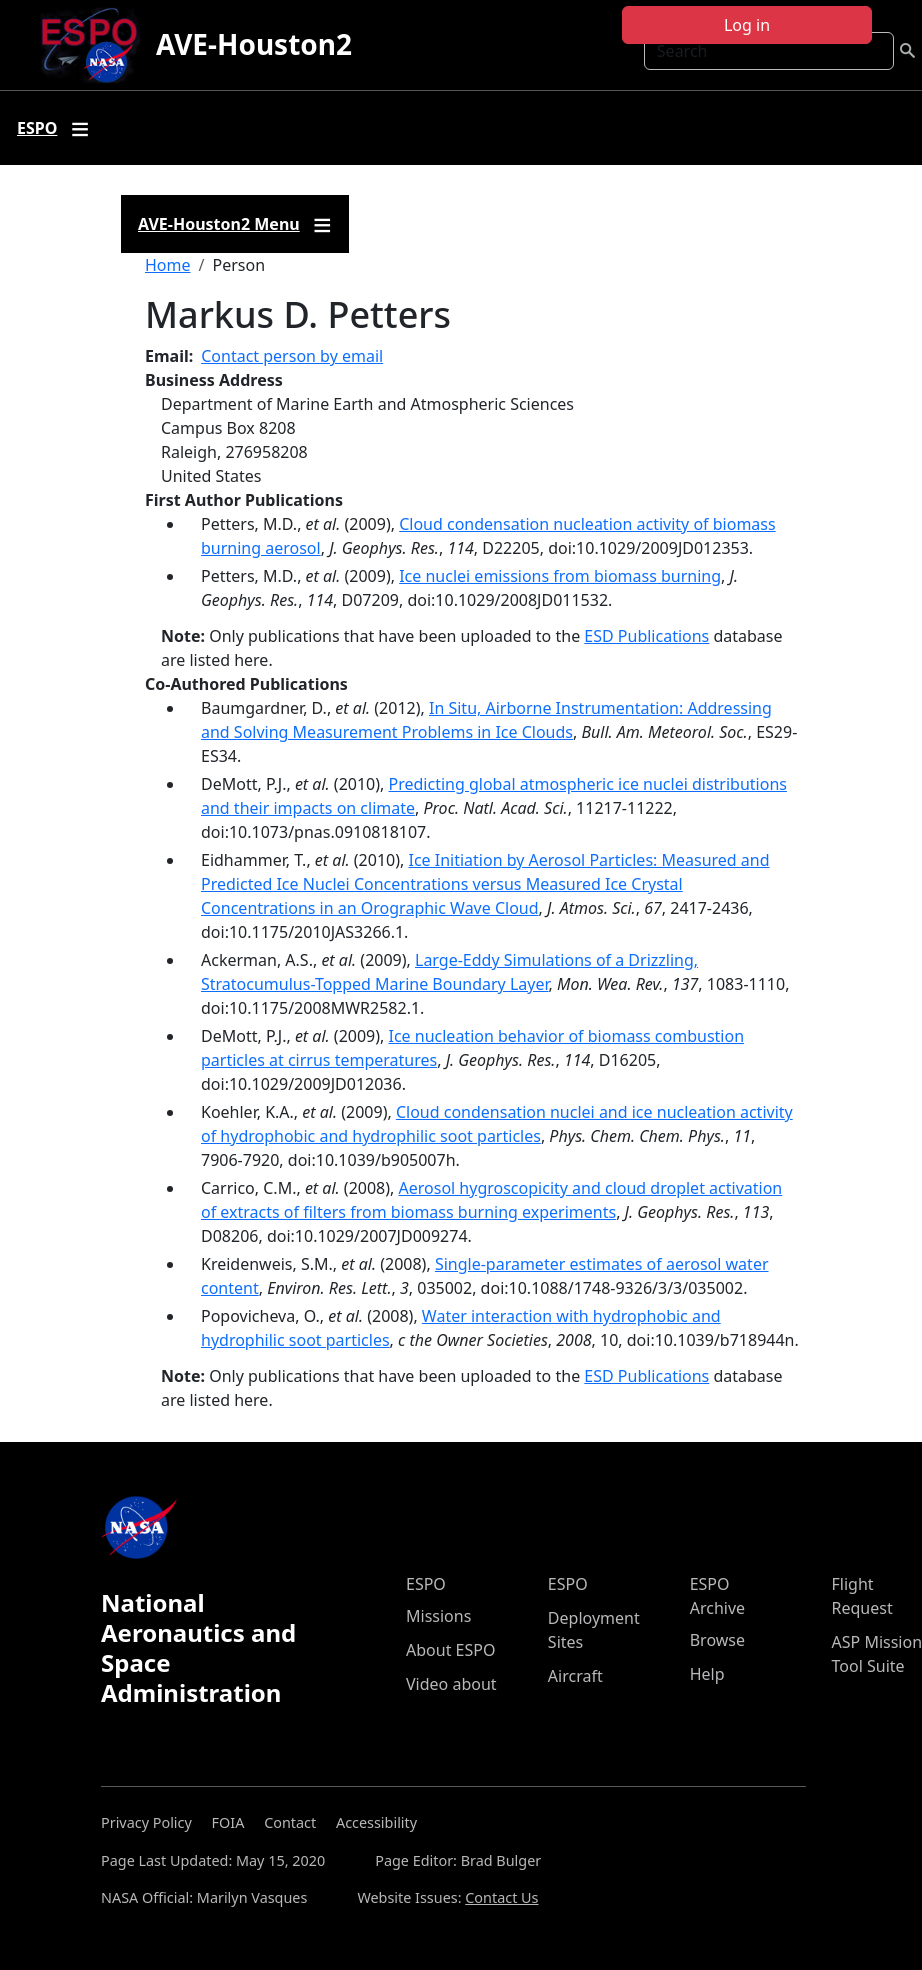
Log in (747, 25)
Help (707, 1674)
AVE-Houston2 (254, 44)
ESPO (426, 1584)
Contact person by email (292, 356)
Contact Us (501, 1897)
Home (168, 265)
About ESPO (450, 1650)
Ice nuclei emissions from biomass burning (560, 576)
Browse (717, 1640)
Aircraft (575, 1676)
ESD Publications (646, 636)
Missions (438, 1616)
